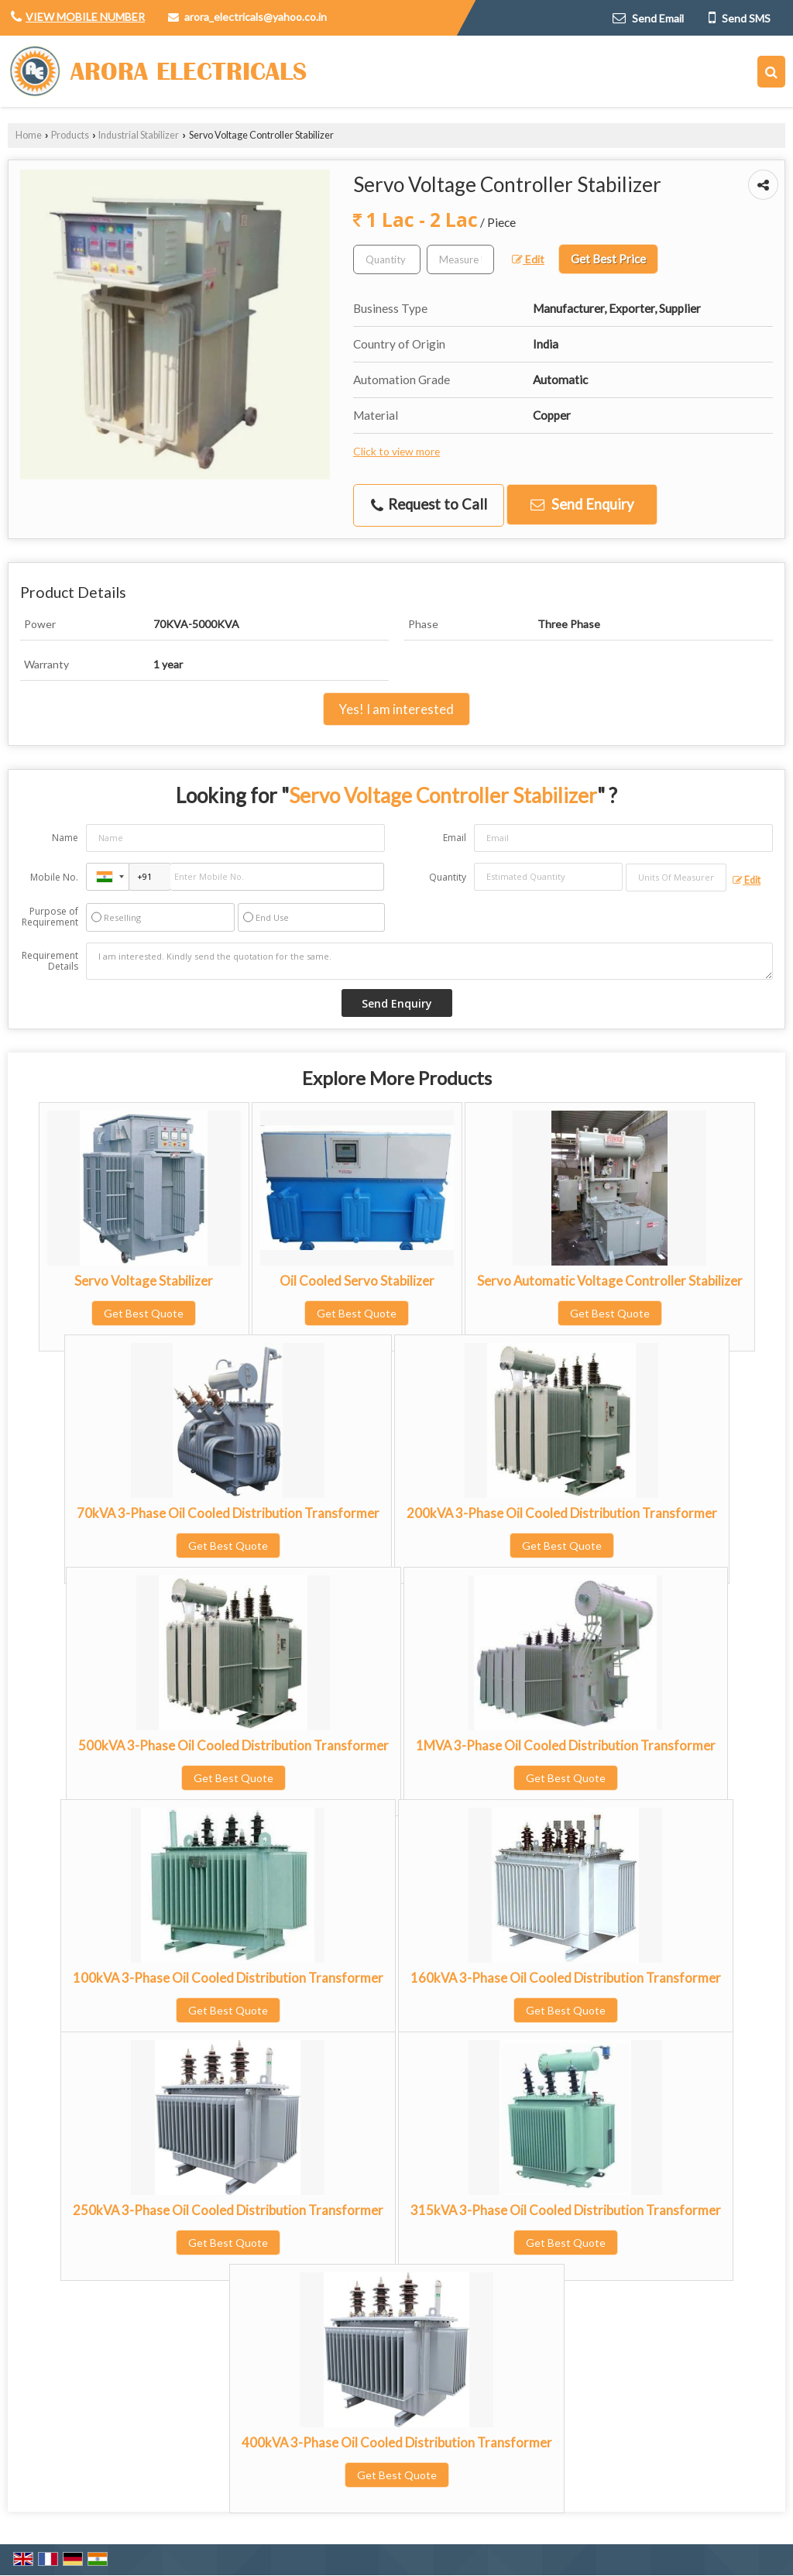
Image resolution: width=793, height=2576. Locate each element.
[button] (85, 16)
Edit (528, 259)
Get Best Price (608, 259)
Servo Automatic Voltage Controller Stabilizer (610, 1281)
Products (70, 135)
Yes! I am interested (396, 709)
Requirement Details (50, 961)
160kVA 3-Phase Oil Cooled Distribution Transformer (565, 1978)
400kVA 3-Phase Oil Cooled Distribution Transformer (397, 2442)
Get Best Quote (144, 1313)
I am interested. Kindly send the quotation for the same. (429, 961)
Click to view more (396, 451)
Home (28, 135)
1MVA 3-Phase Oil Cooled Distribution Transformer (566, 1745)
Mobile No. (54, 877)
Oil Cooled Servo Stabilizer (357, 1281)
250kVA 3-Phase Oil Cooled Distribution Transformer (228, 2210)
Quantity (447, 877)
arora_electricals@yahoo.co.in (255, 16)
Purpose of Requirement (50, 917)
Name (65, 837)
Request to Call (429, 504)
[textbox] (460, 259)
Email (454, 837)
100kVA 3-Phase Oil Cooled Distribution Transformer (228, 1978)
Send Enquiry (581, 504)
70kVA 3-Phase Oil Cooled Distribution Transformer (228, 1513)
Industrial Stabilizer (138, 135)
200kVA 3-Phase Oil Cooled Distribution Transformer (562, 1513)
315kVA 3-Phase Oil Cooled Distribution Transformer (565, 2210)
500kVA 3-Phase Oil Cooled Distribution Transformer (233, 1745)
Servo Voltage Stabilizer (143, 1281)
